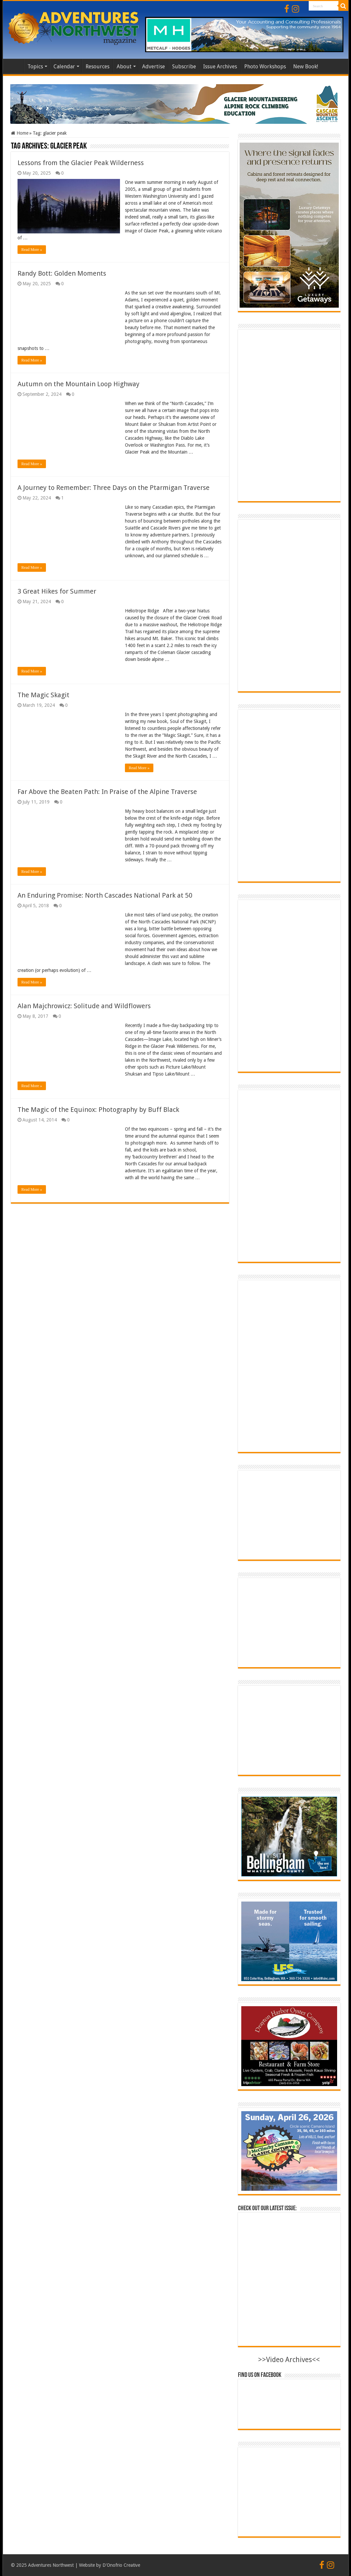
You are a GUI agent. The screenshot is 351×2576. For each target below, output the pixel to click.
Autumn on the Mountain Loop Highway (78, 384)
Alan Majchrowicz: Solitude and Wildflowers (84, 1006)
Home (14, 66)
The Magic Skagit (43, 695)
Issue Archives (220, 66)
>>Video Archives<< (289, 2359)
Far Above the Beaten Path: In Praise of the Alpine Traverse (107, 792)
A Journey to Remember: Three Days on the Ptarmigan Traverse (114, 488)
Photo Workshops (265, 66)
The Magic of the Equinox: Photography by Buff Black (98, 1110)
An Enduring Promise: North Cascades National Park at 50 (105, 895)
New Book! (305, 66)
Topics (35, 66)
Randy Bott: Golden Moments (62, 273)
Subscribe (184, 66)
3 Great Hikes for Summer (57, 591)
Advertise (153, 66)
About (124, 66)
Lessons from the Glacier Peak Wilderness (81, 163)
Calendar (64, 66)
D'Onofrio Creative (121, 2565)
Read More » (31, 249)
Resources (97, 66)
